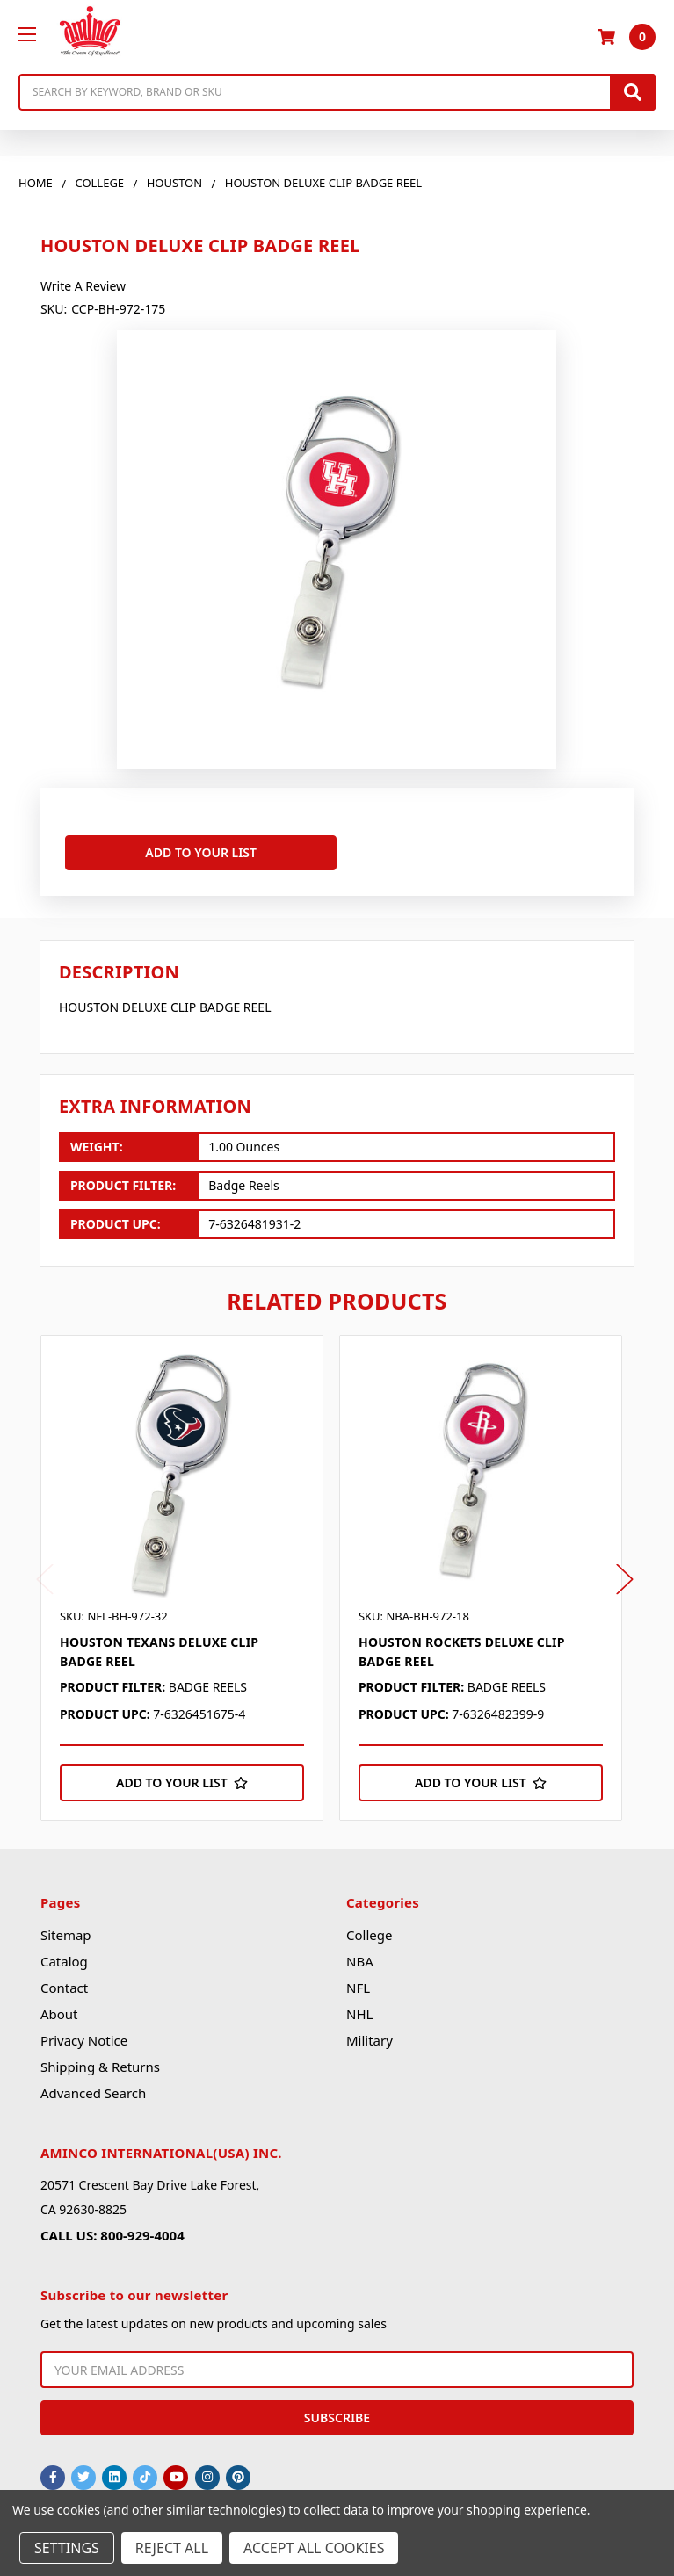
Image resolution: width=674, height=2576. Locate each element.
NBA (359, 1954)
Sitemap (65, 1928)
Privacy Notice (83, 2033)
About (59, 2007)
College (369, 1928)
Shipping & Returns (100, 2059)
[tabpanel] (190, 1570)
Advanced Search (93, 2086)
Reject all (171, 2548)
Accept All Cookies (313, 2548)
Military (369, 2033)
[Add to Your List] (182, 1775)
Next (624, 1571)
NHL (359, 2007)
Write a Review (83, 286)
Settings (66, 2548)
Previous (44, 1571)
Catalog (64, 1954)
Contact (64, 1980)
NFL (358, 1980)
